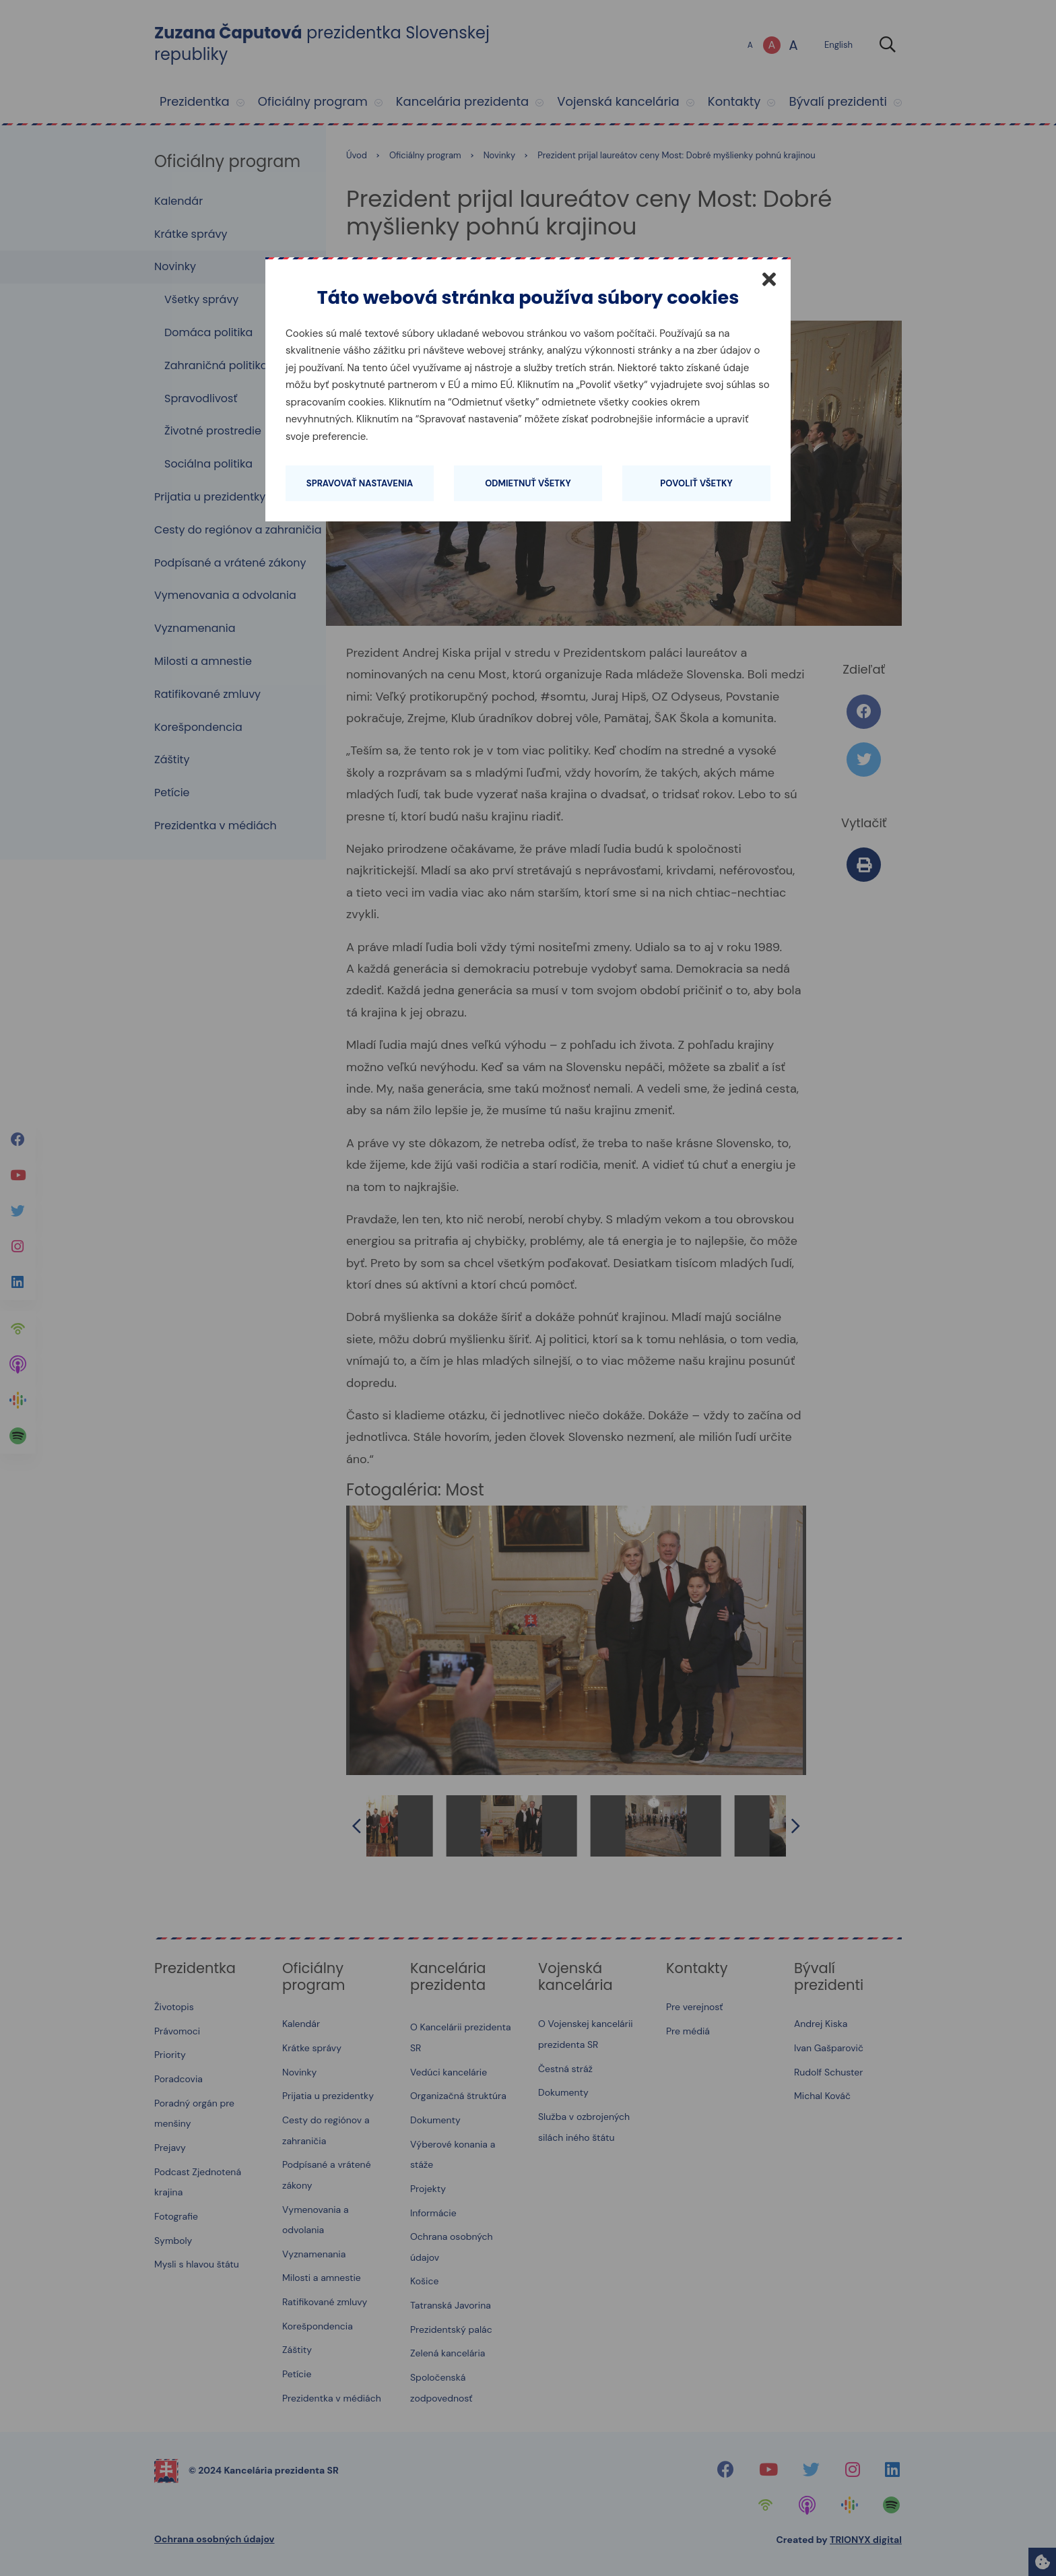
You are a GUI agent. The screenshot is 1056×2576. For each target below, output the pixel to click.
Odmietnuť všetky (528, 483)
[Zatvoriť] (769, 279)
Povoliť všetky (696, 483)
